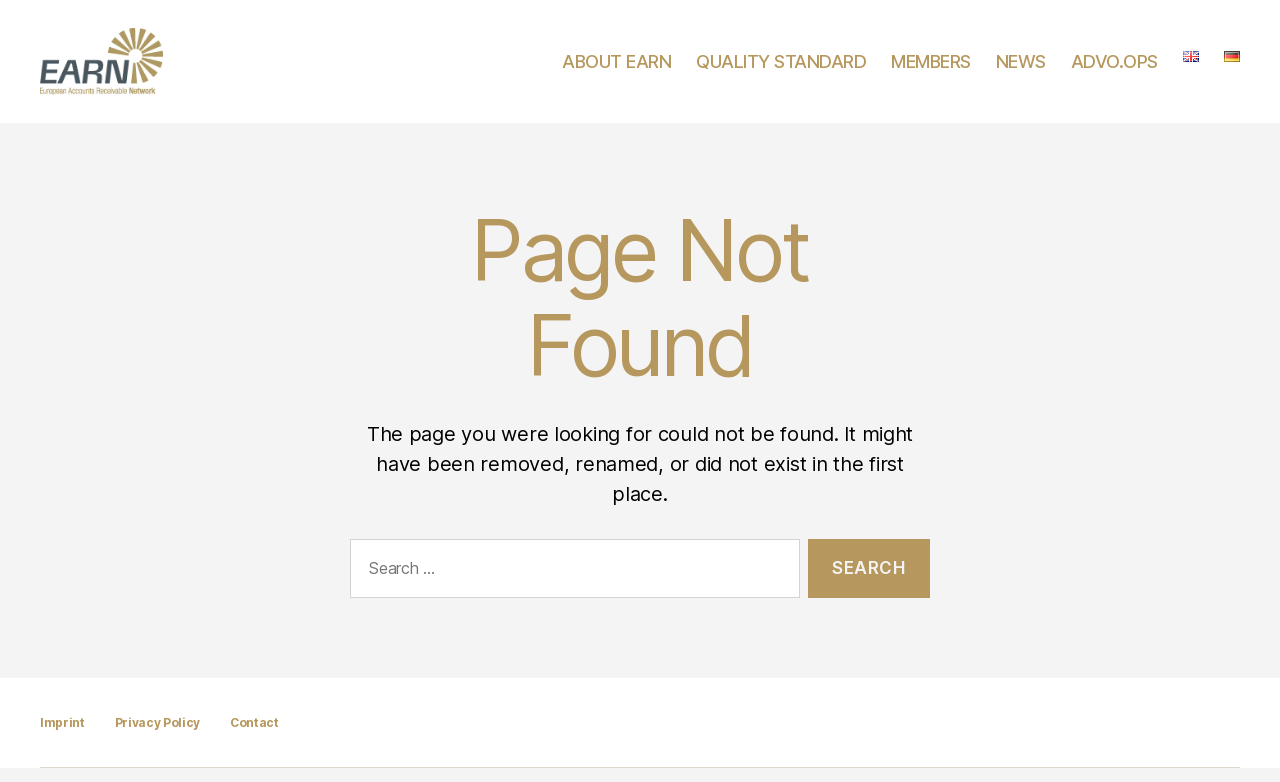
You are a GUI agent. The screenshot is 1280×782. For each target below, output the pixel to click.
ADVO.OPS (1114, 68)
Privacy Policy (157, 736)
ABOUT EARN (616, 68)
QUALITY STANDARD (781, 68)
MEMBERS (931, 68)
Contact (254, 736)
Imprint (62, 736)
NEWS (1021, 68)
